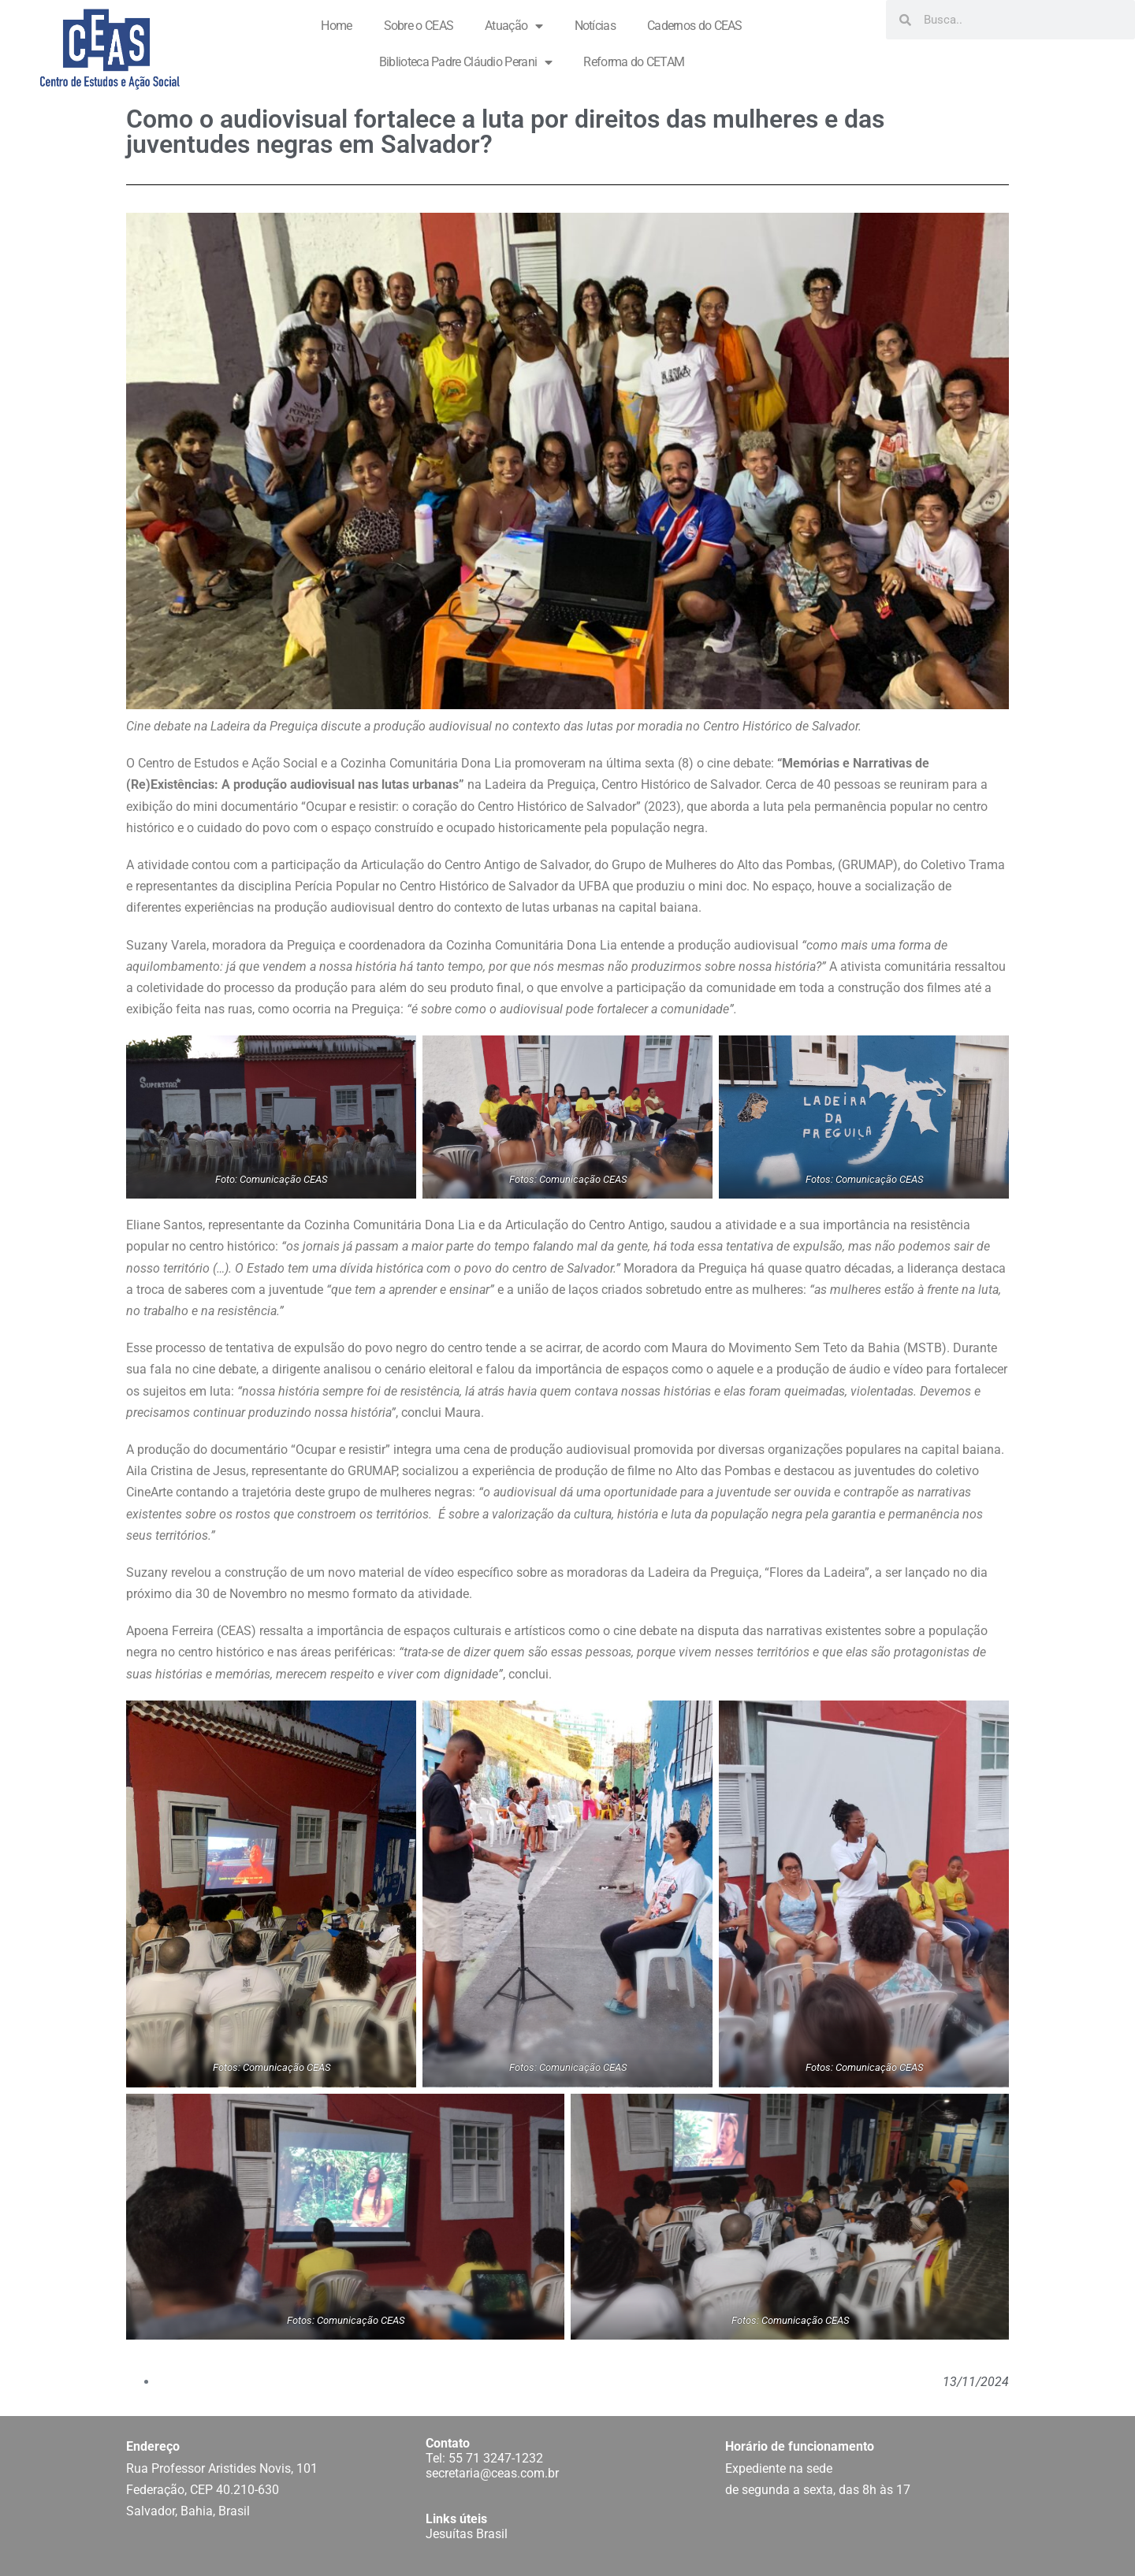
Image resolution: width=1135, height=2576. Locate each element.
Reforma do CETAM (633, 61)
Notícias (595, 25)
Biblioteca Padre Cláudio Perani (466, 62)
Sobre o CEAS (419, 25)
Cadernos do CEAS (694, 25)
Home (336, 25)
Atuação (513, 26)
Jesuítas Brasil (467, 2533)
